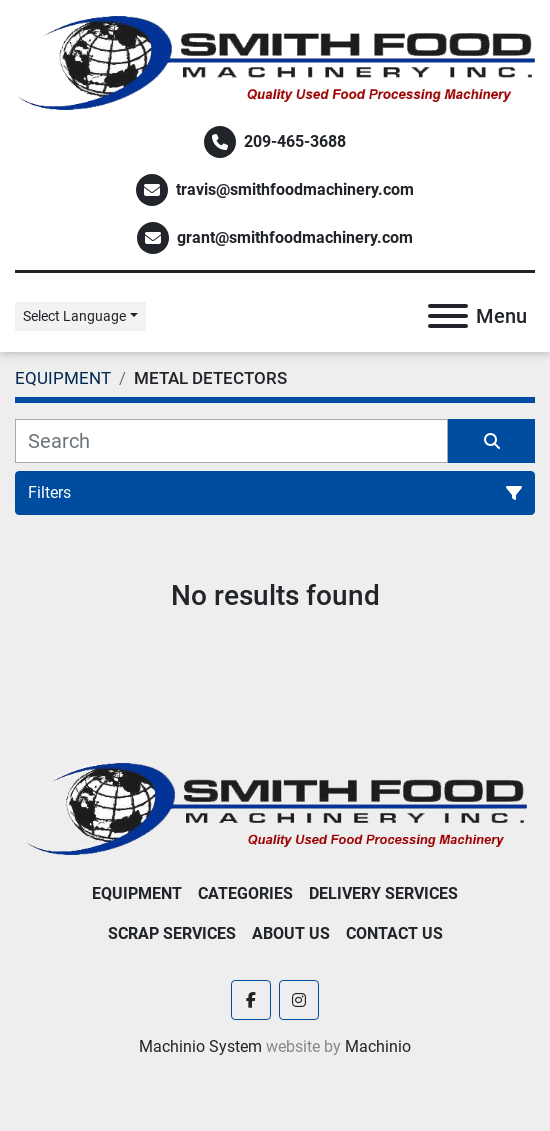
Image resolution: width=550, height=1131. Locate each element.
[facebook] (251, 1000)
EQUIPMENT (137, 893)
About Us (291, 933)
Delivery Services (383, 893)
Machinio (378, 1046)
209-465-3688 (295, 141)
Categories (245, 893)
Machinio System (200, 1046)
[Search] (231, 441)
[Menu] (448, 316)
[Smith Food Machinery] (275, 807)
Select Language (74, 316)
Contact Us (394, 933)
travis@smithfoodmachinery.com (295, 189)
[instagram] (299, 1000)
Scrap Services (172, 933)
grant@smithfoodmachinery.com (295, 237)
